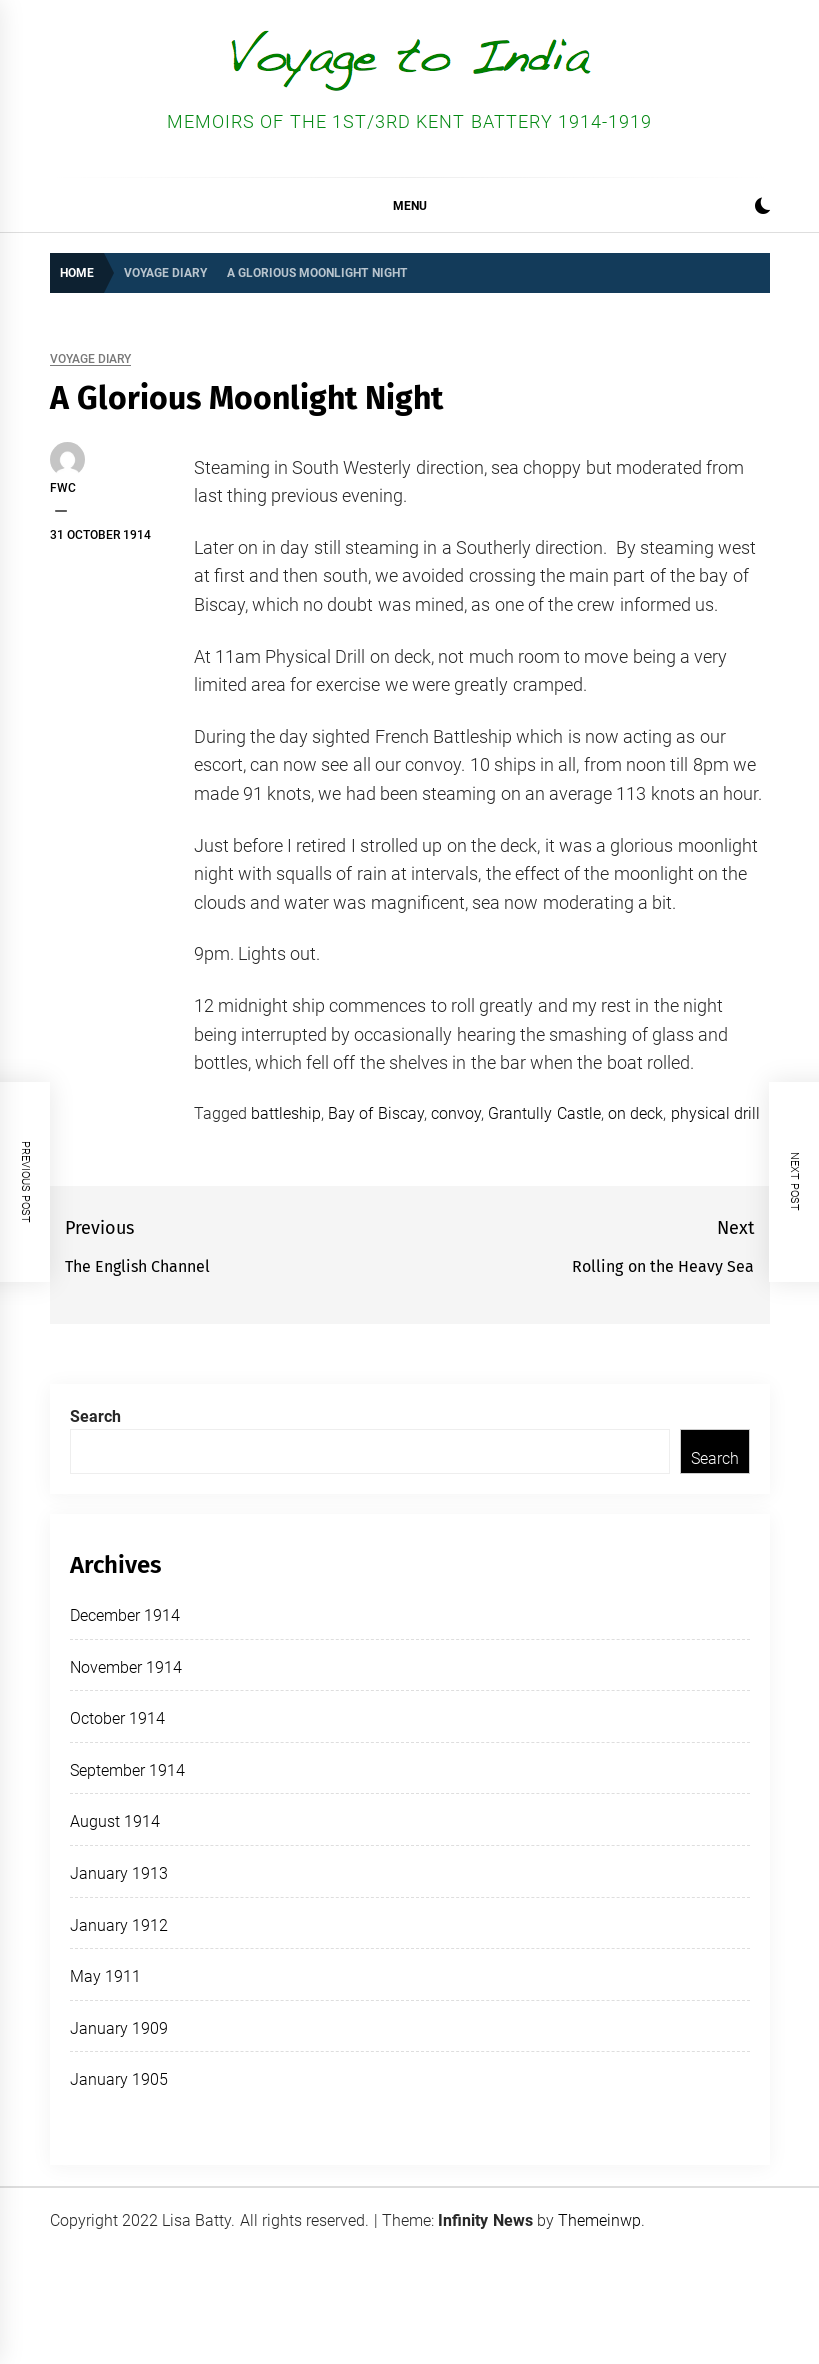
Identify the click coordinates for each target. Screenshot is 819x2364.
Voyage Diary (90, 359)
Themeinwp (599, 2220)
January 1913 (119, 1873)
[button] (762, 208)
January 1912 (119, 1925)
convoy (456, 1113)
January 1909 (119, 2028)
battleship (286, 1113)
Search (95, 1416)
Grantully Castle (544, 1113)
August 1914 (115, 1821)
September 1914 (127, 1770)
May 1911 (105, 1976)
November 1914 (126, 1667)
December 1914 (125, 1615)
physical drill (715, 1113)
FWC (63, 488)
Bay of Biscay (376, 1113)
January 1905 (119, 2079)
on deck (635, 1113)
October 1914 (117, 1718)
